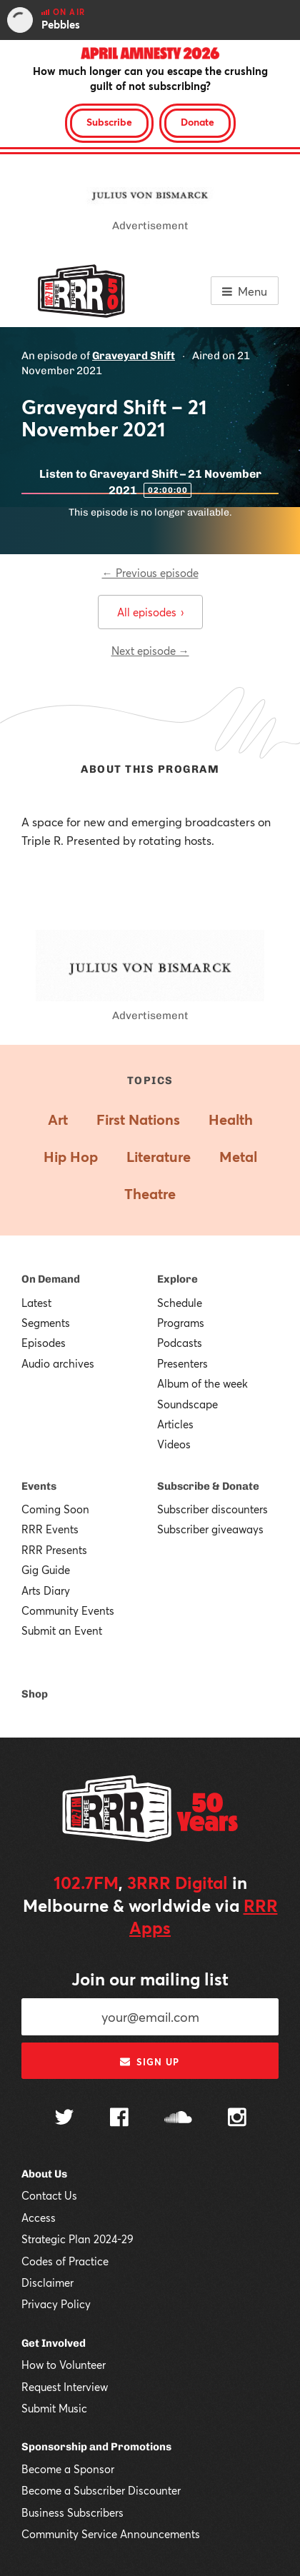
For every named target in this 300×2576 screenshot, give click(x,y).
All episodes (150, 612)
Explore (177, 1279)
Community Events (67, 1610)
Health (231, 1119)
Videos (174, 1444)
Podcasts (179, 1342)
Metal (238, 1156)
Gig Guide (45, 1570)
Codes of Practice (65, 2261)
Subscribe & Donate (208, 1486)
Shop (34, 1694)
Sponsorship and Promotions (96, 2446)
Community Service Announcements (110, 2534)
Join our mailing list (150, 1979)
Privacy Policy (56, 2304)
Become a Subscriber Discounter (101, 2490)
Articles (175, 1424)
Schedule (179, 1302)
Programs (180, 1322)
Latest (36, 1302)
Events (38, 1486)
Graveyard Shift (133, 355)
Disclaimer (47, 2282)
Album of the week (202, 1383)
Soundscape (187, 1404)
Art (58, 1119)
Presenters (182, 1363)
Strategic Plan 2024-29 (77, 2239)
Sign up (149, 2061)
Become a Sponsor (67, 2469)
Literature (158, 1156)
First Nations (138, 1119)
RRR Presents (54, 1550)
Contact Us (49, 2195)
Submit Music (54, 2408)
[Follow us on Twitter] (64, 2118)
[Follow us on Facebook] (119, 2119)
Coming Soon (55, 1509)
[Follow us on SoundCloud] (178, 2118)
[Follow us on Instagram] (237, 2119)
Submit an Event (61, 1630)
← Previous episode (150, 573)
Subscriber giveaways (210, 1529)
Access (38, 2217)
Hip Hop (71, 1156)
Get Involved (53, 2343)
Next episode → (150, 650)
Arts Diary (45, 1590)
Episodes (43, 1342)
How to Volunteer (63, 2364)
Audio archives (57, 1363)
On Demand (50, 1279)
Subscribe (109, 122)
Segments (45, 1322)
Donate (197, 122)
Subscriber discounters (212, 1509)
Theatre (150, 1193)
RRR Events (50, 1529)
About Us (44, 2173)
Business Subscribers (72, 2512)
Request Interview (64, 2387)
